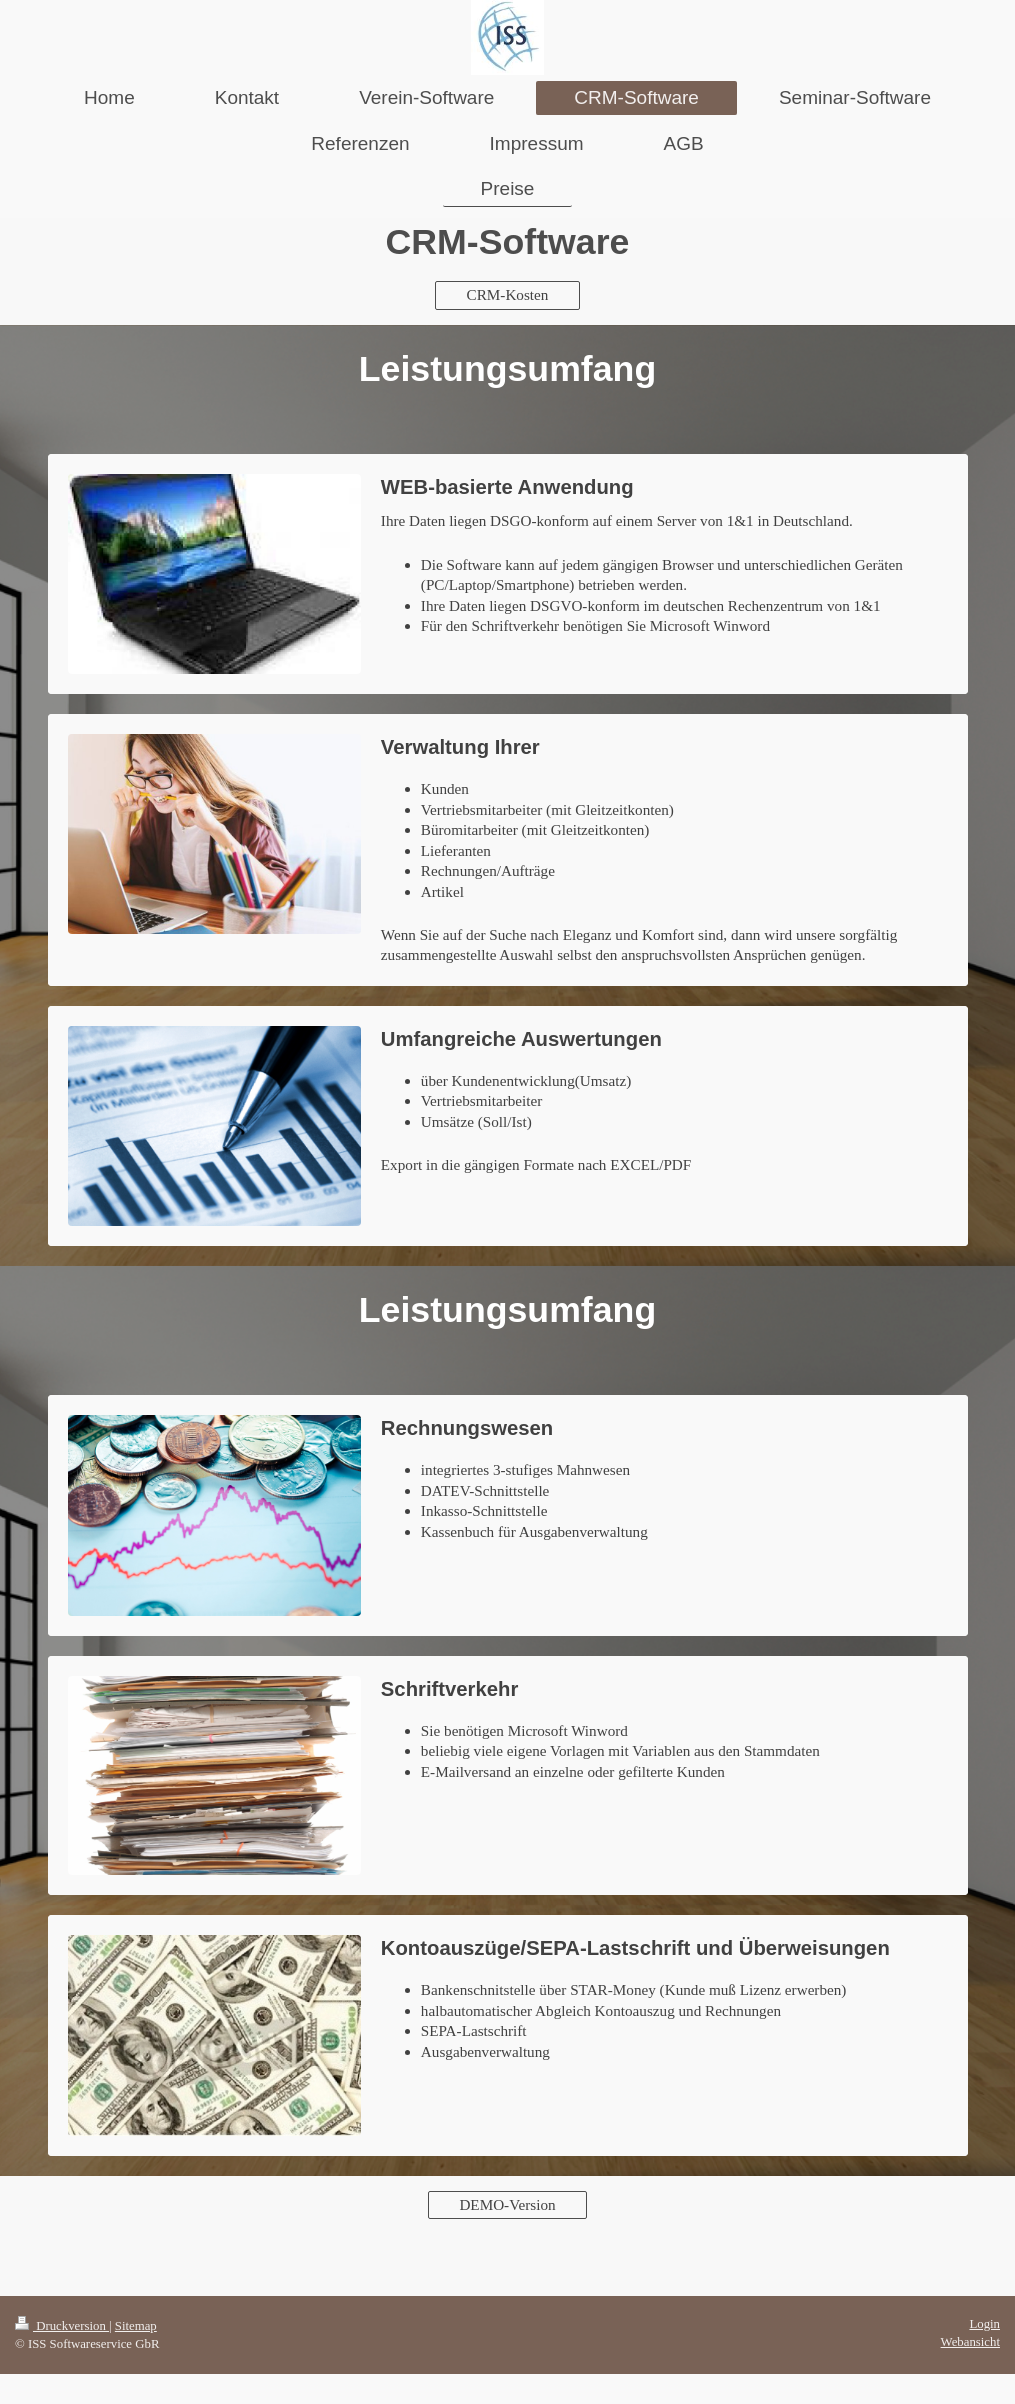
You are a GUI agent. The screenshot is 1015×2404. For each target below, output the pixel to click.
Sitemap (136, 2326)
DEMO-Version (507, 2204)
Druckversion (62, 2326)
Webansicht (970, 2342)
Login (984, 2324)
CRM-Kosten (508, 294)
